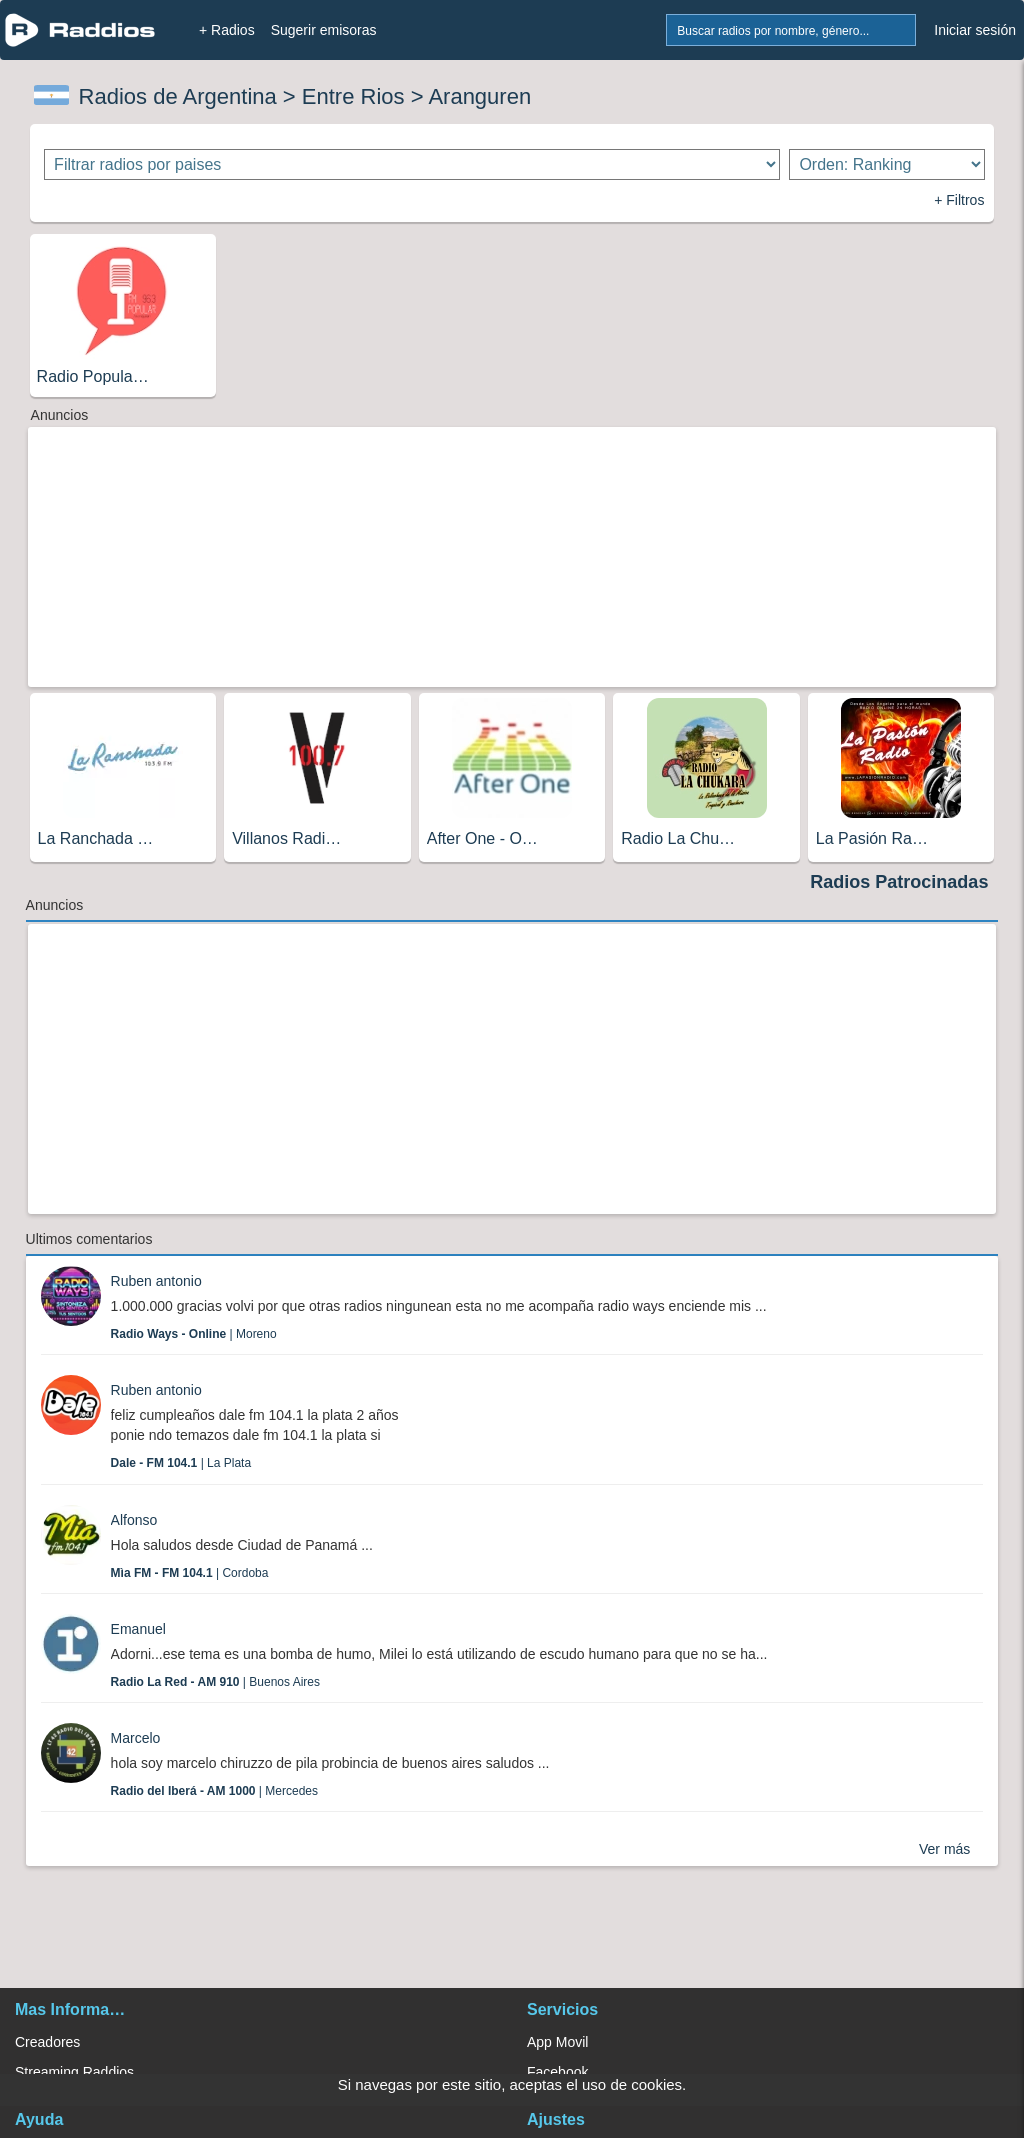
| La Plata (181, 1463)
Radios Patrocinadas (899, 882)
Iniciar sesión (975, 30)
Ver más (944, 1849)
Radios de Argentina (178, 96)
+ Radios (227, 30)
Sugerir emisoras (324, 30)
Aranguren (479, 96)
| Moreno (194, 1334)
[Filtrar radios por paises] (412, 164)
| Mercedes (214, 1791)
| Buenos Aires (215, 1682)
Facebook (557, 2072)
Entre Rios (353, 96)
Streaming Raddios (74, 2072)
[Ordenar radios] (887, 164)
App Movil (557, 2042)
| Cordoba (190, 1573)
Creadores (47, 2042)
